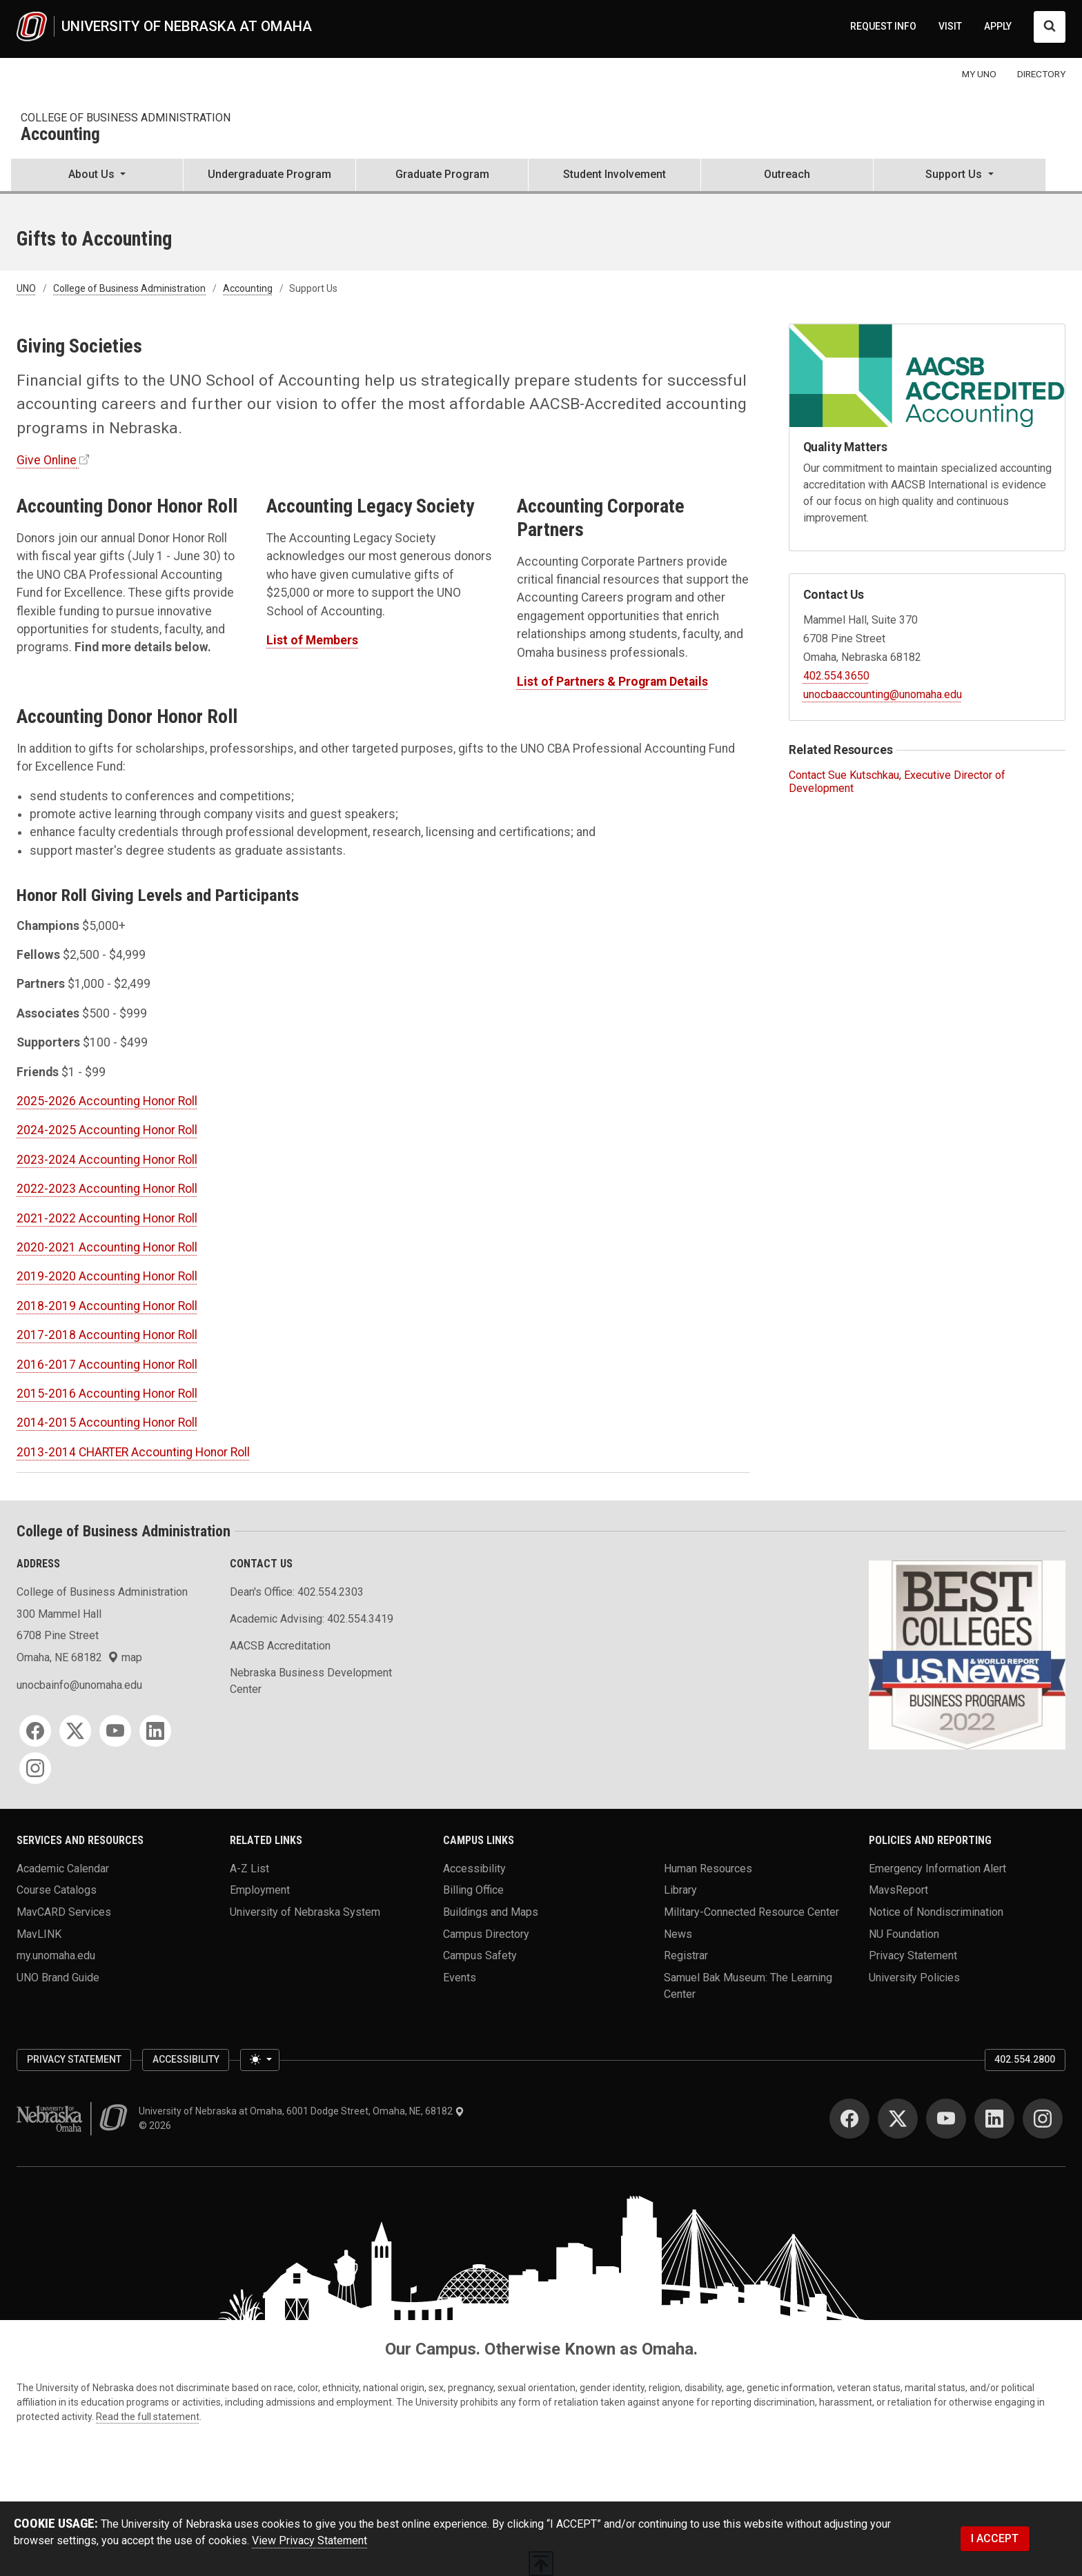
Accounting (60, 135)
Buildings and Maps (490, 1912)
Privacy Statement (913, 1955)
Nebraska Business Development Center (311, 1681)
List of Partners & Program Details (612, 681)
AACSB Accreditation (280, 1645)
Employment (260, 1889)
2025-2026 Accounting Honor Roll (107, 1101)
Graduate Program (442, 174)
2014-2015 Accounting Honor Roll (107, 1422)
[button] (97, 176)
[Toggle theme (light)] (259, 2060)
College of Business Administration (125, 117)
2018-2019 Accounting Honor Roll (107, 1306)
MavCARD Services (64, 1912)
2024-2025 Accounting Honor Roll (107, 1130)
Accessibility (474, 1867)
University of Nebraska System (305, 1912)
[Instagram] (35, 1768)
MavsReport (898, 1889)
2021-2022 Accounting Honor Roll (107, 1218)
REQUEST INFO (883, 26)
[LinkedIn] (155, 1731)
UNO (26, 288)
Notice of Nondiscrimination (936, 1912)
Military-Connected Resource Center (751, 1912)
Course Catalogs (57, 1889)
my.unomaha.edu (56, 1955)
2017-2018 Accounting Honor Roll (107, 1335)
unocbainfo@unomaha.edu (79, 1685)
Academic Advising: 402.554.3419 (311, 1618)
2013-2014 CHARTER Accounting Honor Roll (133, 1452)
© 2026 (157, 2125)
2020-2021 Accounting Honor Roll (107, 1247)
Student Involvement (614, 174)
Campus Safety (480, 1955)
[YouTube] (115, 1731)
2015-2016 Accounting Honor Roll (107, 1393)
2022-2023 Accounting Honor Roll (107, 1189)
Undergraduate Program (269, 174)
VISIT (950, 26)
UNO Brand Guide (58, 1977)
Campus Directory (486, 1933)
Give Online (47, 460)
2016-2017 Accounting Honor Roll (107, 1364)
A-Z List (249, 1867)
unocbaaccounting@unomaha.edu (882, 694)
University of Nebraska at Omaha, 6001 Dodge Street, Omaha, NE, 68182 (301, 2111)
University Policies (914, 1977)
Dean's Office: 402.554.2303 (297, 1591)
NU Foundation (904, 1933)
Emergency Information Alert (937, 1867)
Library (680, 1889)
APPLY (998, 26)
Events (459, 1977)
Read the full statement (147, 2416)
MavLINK (39, 1933)
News (678, 1933)
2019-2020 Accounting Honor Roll (107, 1276)
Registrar (686, 1955)
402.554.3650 (836, 675)
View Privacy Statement (309, 2540)
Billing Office (473, 1889)
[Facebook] (35, 1731)
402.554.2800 (1024, 2059)
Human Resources (708, 1867)
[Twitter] (75, 1731)
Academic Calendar (63, 1867)
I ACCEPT (995, 2538)
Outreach (787, 174)
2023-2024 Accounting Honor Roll (107, 1160)
